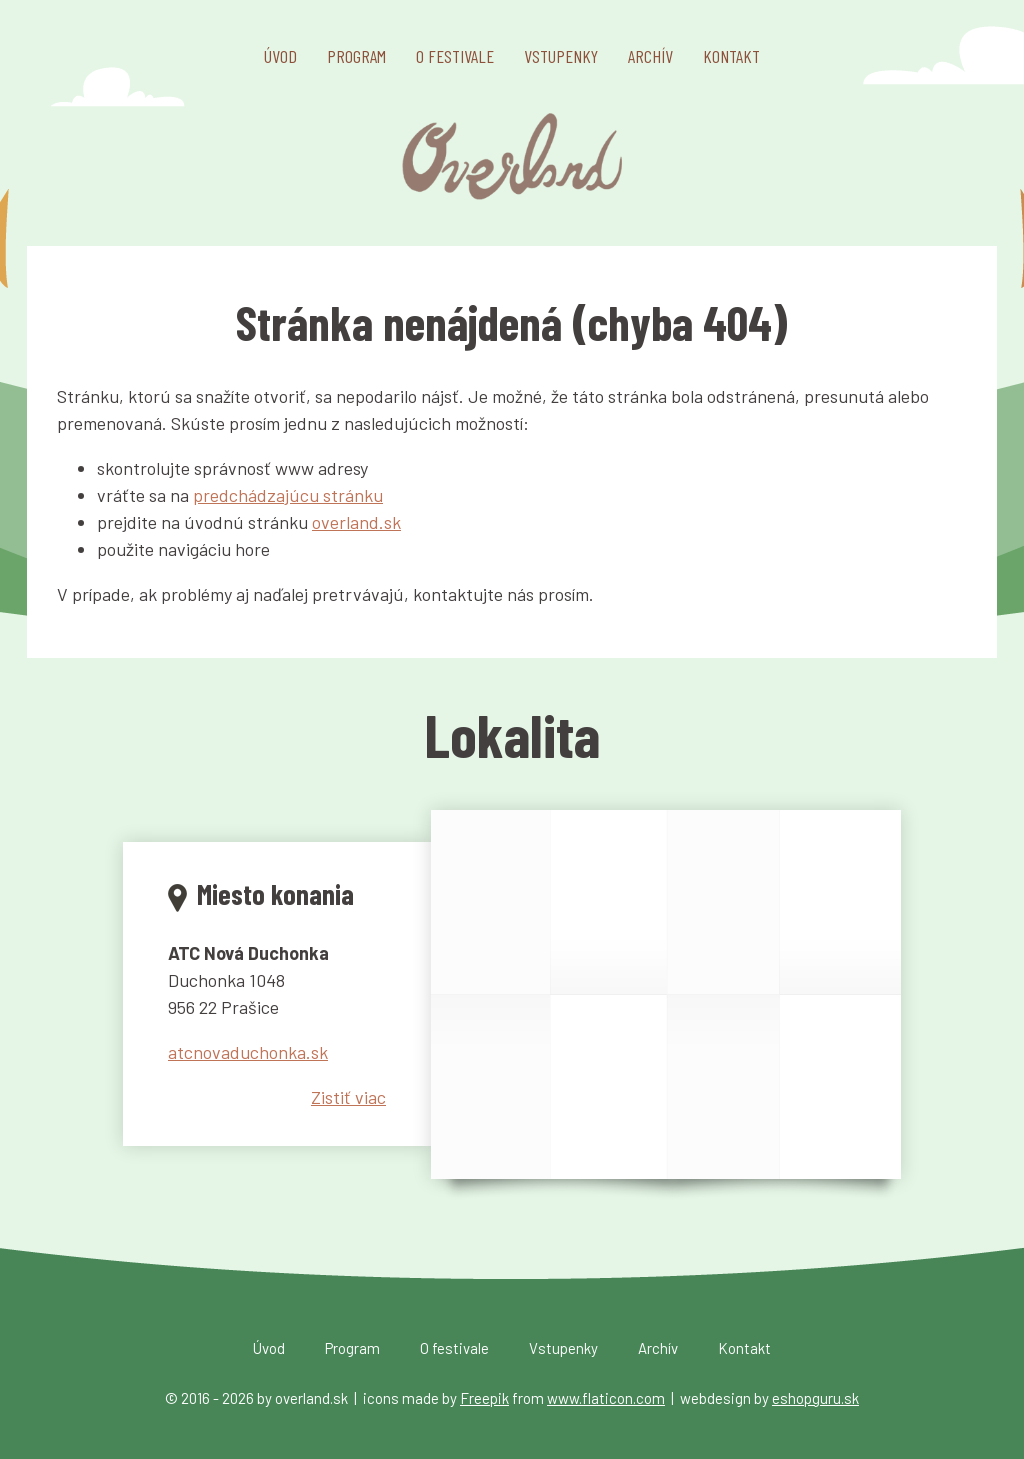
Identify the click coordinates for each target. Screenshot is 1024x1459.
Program (356, 56)
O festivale (455, 56)
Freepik (484, 1398)
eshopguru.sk (815, 1398)
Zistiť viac (348, 1097)
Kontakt (731, 56)
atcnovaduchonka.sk (248, 1052)
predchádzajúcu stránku (288, 495)
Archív (650, 56)
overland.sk (356, 522)
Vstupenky (561, 56)
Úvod (280, 56)
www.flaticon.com (606, 1398)
